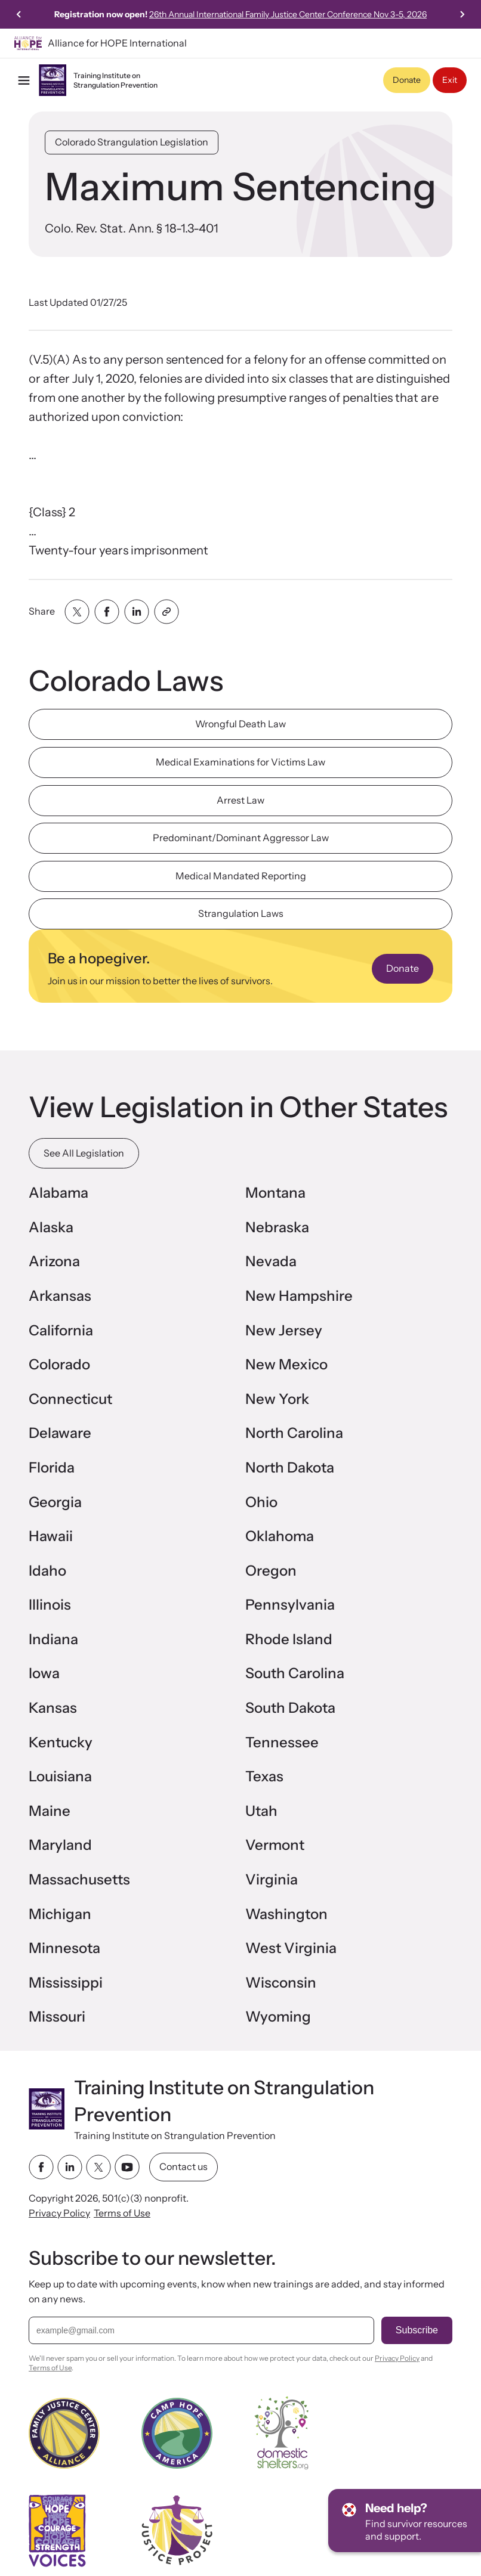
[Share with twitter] (77, 611)
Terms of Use (122, 2213)
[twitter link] (98, 2167)
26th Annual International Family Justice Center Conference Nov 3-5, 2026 (288, 14)
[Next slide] (462, 14)
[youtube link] (127, 2167)
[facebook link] (41, 2167)
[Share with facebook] (106, 611)
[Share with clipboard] (166, 611)
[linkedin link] (69, 2167)
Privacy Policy (59, 2213)
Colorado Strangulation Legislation (131, 142)
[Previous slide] (19, 14)
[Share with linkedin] (136, 611)
